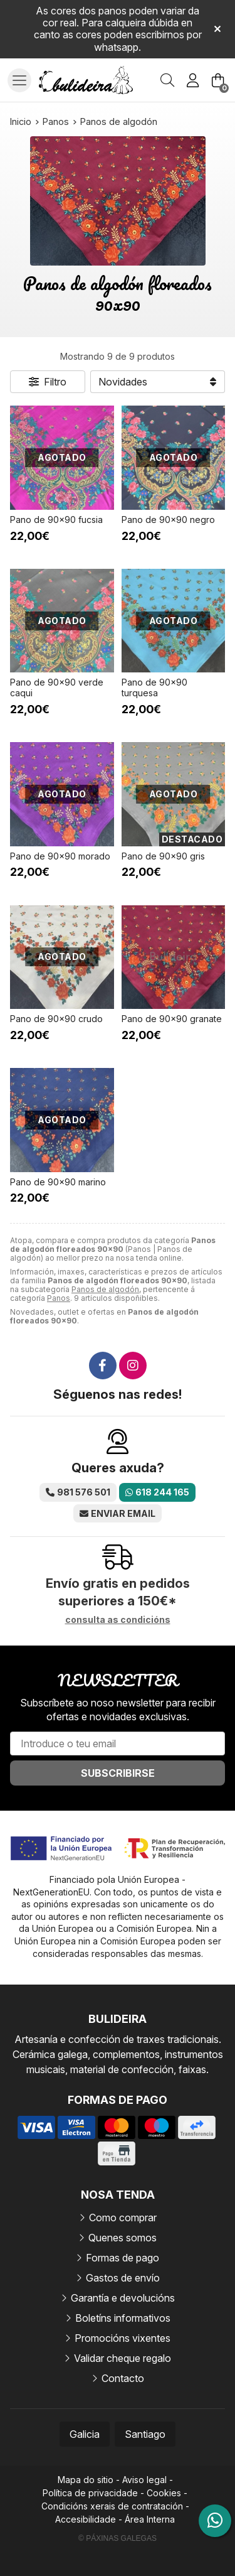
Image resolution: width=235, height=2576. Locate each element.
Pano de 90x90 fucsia (56, 519)
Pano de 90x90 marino (58, 1182)
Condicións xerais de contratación (112, 2506)
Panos (58, 1298)
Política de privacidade (90, 2492)
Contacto (123, 2378)
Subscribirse (118, 1773)
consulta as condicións (117, 1620)
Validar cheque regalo (122, 2358)
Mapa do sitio (85, 2479)
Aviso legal (144, 2479)
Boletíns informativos (122, 2318)
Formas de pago (122, 2257)
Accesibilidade (85, 2519)
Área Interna (150, 2519)
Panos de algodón (105, 1289)
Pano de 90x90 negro (168, 519)
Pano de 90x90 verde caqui (56, 687)
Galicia (85, 2434)
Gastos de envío (123, 2278)
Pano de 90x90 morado (60, 856)
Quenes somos (122, 2237)
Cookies (164, 2492)
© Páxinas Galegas (117, 2538)
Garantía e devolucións (123, 2298)
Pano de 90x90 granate (172, 1018)
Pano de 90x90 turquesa (154, 687)
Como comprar (123, 2217)
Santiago (145, 2434)
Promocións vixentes (122, 2338)
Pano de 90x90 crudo (56, 1018)
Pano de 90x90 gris (163, 856)
